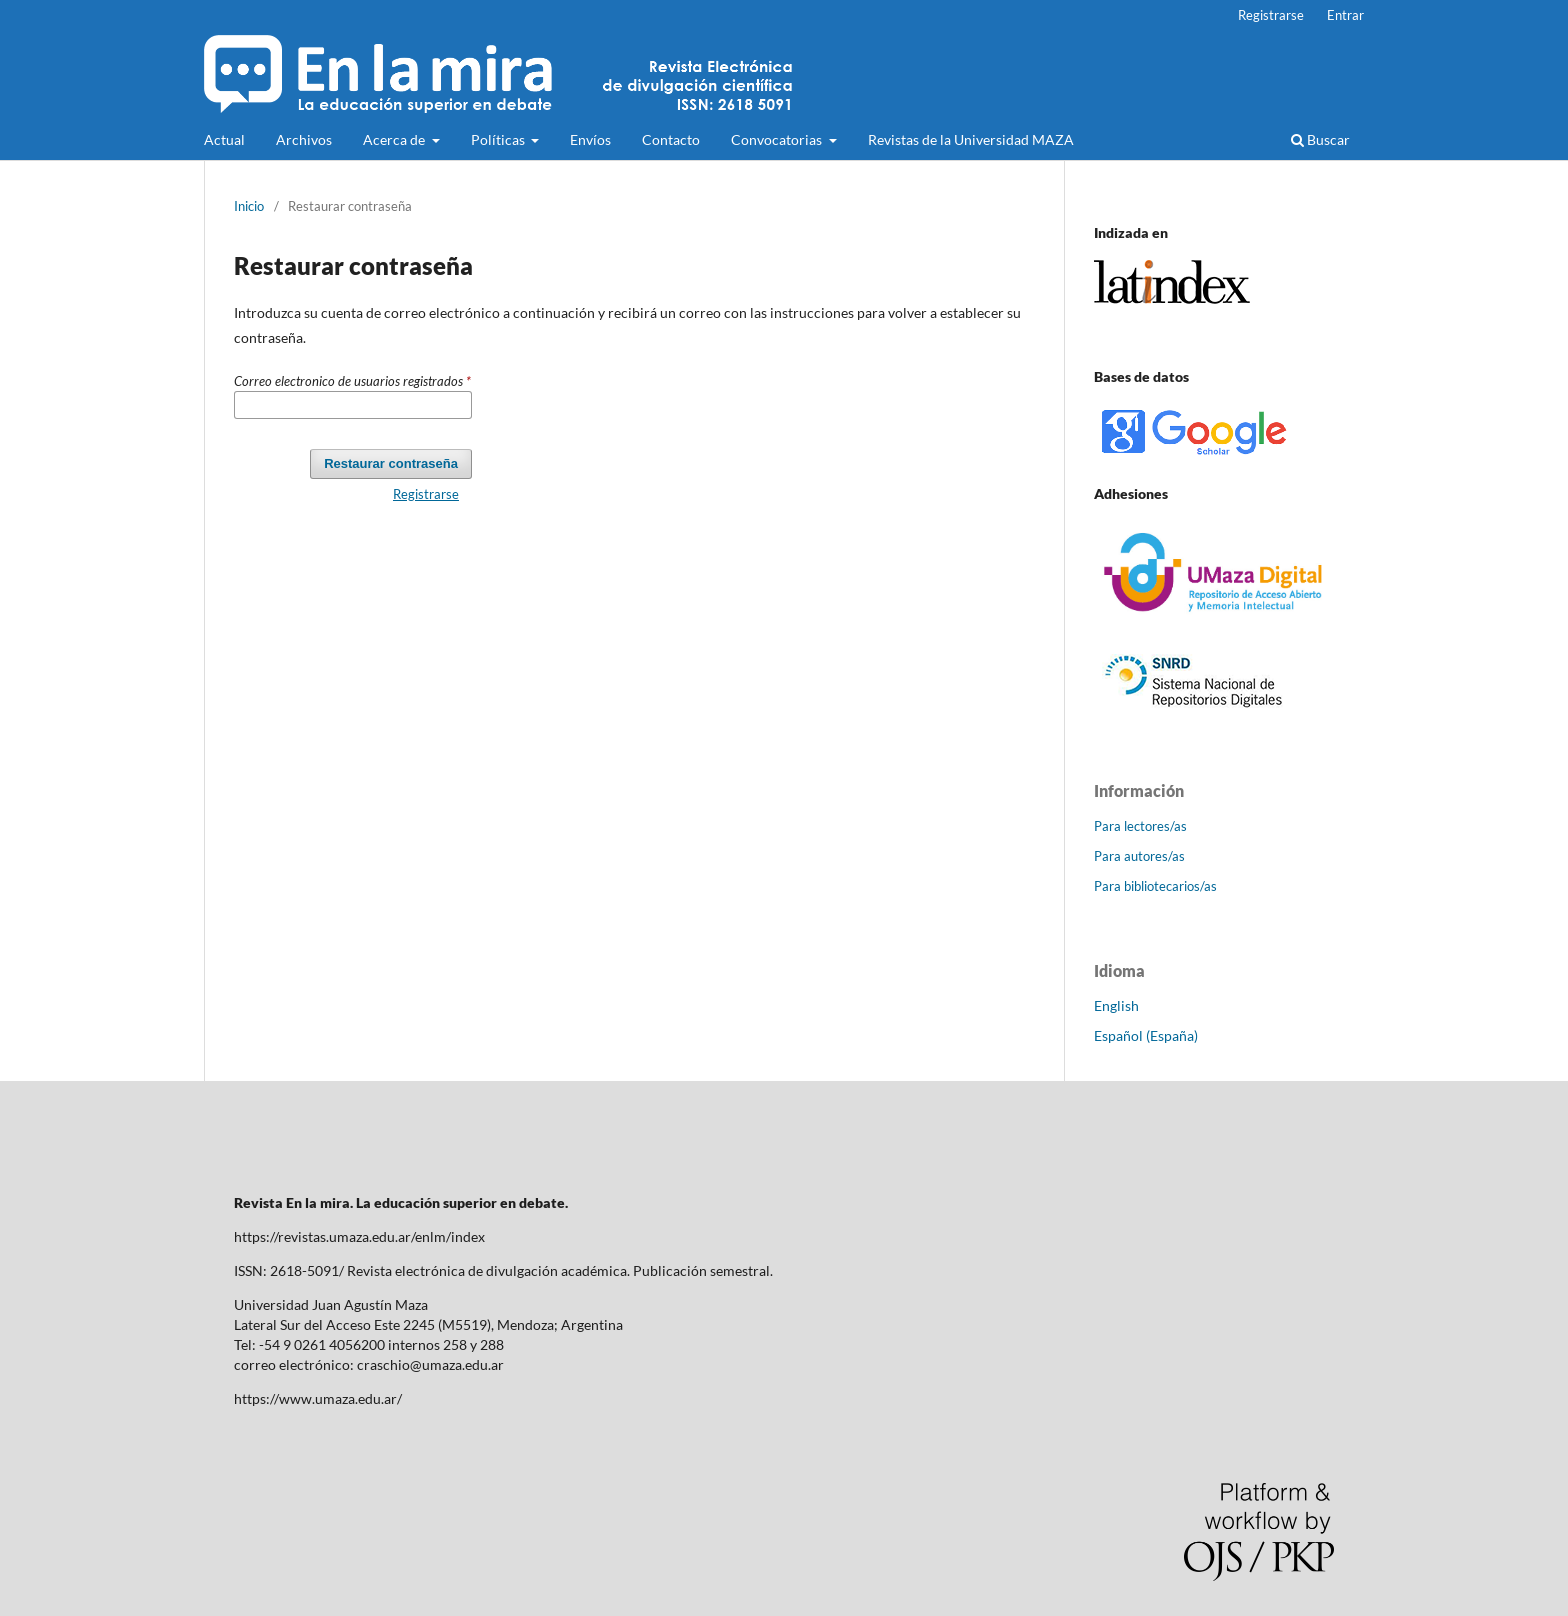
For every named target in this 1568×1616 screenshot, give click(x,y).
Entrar (1345, 15)
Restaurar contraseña (391, 463)
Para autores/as (1139, 856)
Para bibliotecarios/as (1155, 886)
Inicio (249, 206)
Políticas (499, 139)
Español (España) (1146, 1035)
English (1116, 1005)
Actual (224, 139)
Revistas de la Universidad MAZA (971, 139)
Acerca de (395, 139)
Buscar (1320, 139)
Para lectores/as (1140, 826)
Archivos (304, 139)
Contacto (671, 139)
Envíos (590, 139)
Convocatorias (778, 139)
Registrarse (1271, 15)
